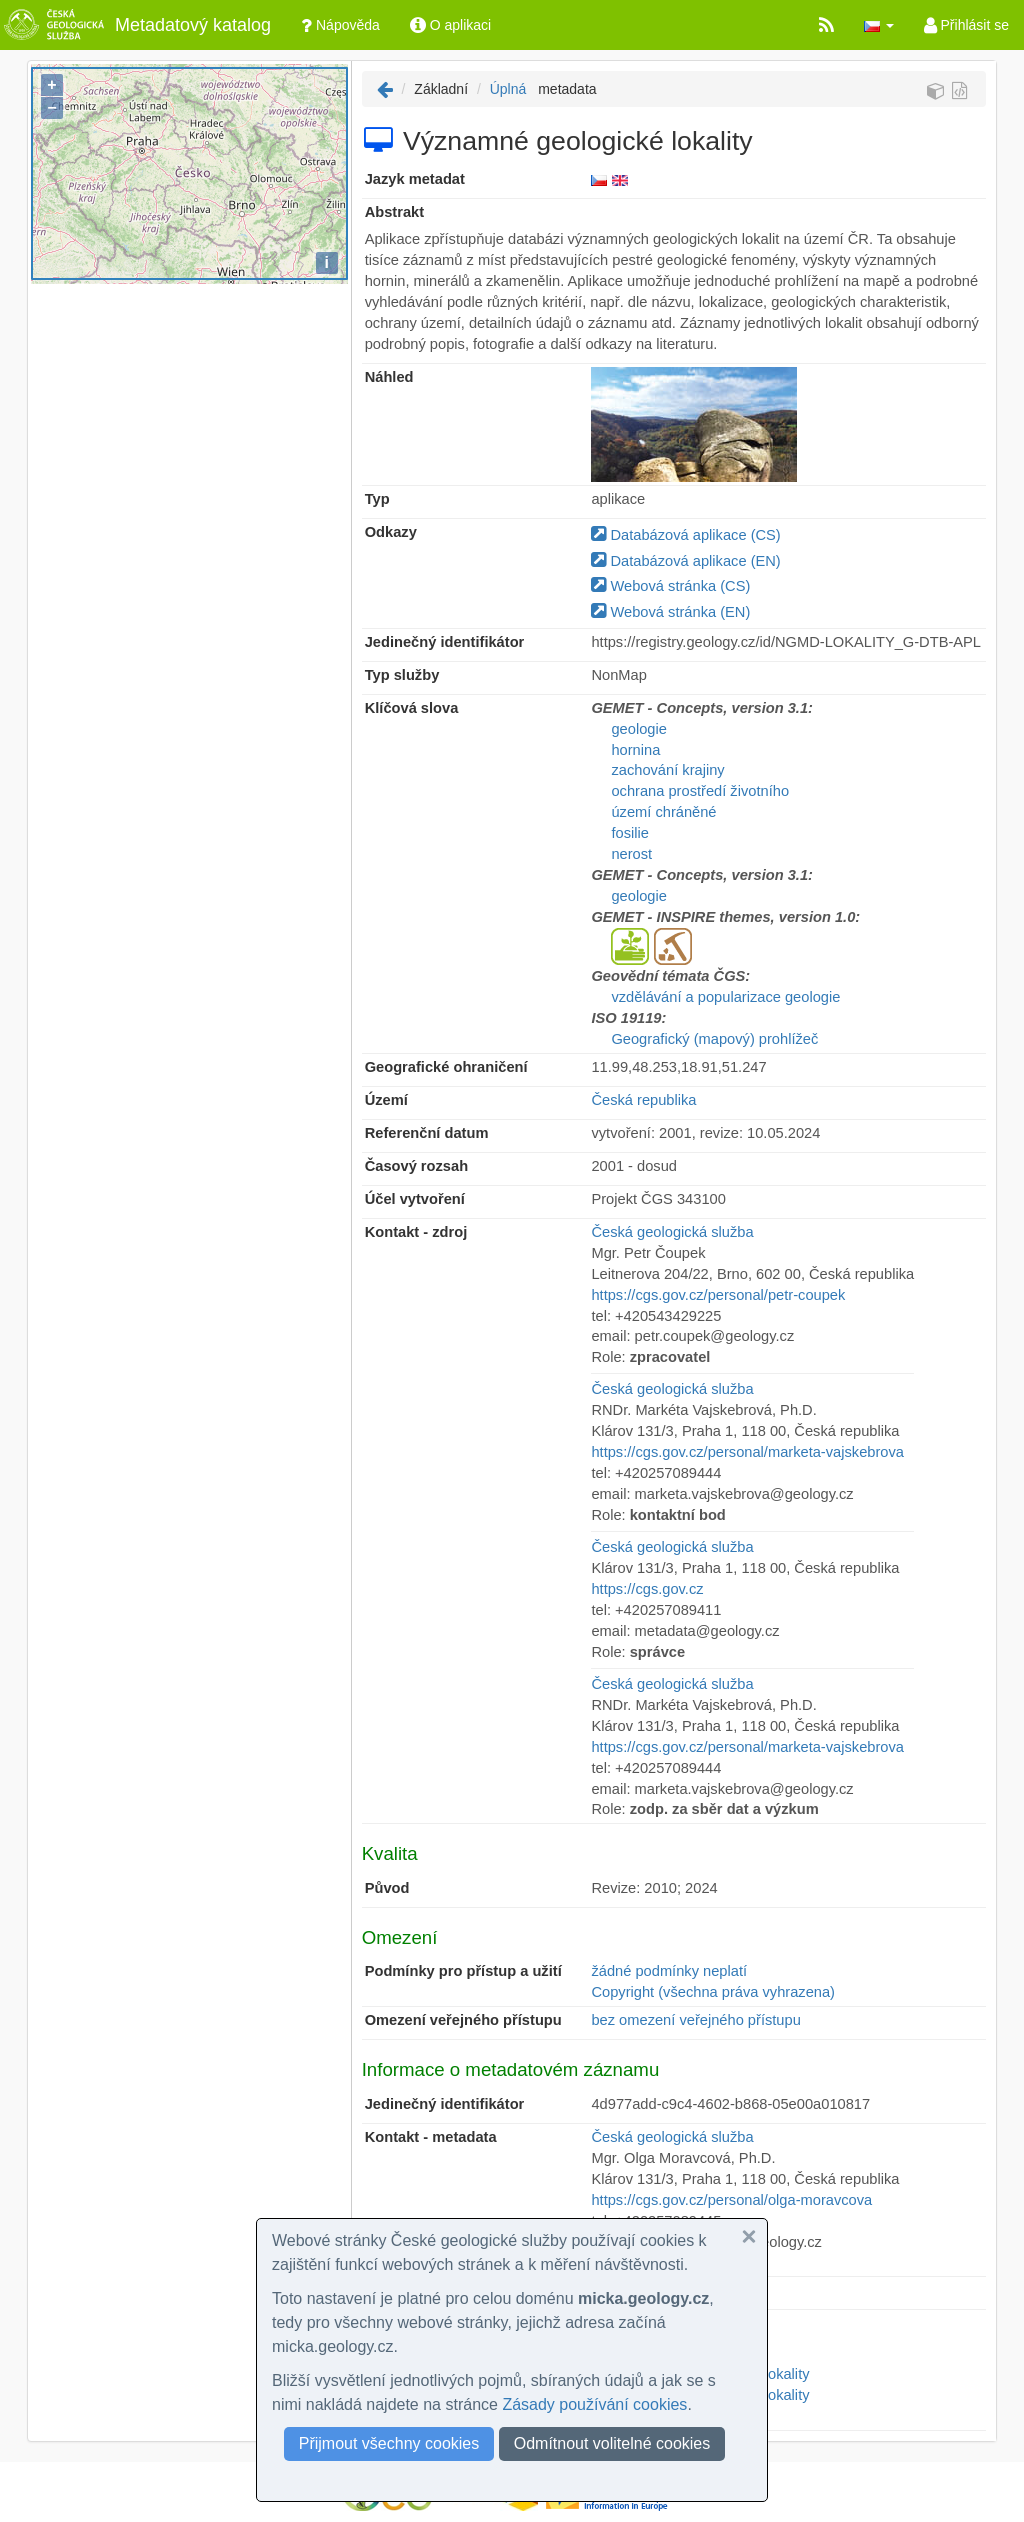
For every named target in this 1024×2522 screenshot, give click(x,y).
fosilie (629, 833)
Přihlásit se (966, 25)
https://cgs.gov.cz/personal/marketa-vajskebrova (747, 1452)
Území (386, 1100)
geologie (638, 729)
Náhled (389, 377)
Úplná (508, 89)
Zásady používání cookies (594, 2404)
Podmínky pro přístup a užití (463, 1971)
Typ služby (402, 675)
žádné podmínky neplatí (669, 1971)
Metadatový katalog (135, 25)
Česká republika (643, 1100)
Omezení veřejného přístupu (463, 2020)
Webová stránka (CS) (670, 586)
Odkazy (391, 532)
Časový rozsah (416, 1166)
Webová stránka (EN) (670, 612)
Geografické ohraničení (446, 1067)
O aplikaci (450, 25)
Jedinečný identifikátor (445, 642)
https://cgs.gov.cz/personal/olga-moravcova (731, 2200)
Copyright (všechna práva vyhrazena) (713, 1992)
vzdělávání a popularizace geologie (725, 997)
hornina (635, 750)
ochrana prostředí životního (700, 791)
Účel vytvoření (415, 1199)
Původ (387, 1888)
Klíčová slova (412, 708)
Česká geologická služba (672, 1232)
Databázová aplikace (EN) (685, 561)
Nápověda (340, 25)
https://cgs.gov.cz (647, 1589)
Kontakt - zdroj (416, 1232)
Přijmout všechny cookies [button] (389, 2443)
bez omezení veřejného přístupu (695, 2020)
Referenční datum (427, 1133)
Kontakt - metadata (431, 2137)
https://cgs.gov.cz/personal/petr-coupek (718, 1295)
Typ (377, 499)
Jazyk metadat (415, 179)
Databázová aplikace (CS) (685, 535)
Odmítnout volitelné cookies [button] (612, 2443)
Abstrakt (394, 212)
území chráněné (663, 812)
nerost (631, 854)
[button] (879, 25)
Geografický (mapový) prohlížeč (714, 1039)
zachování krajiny (667, 770)
